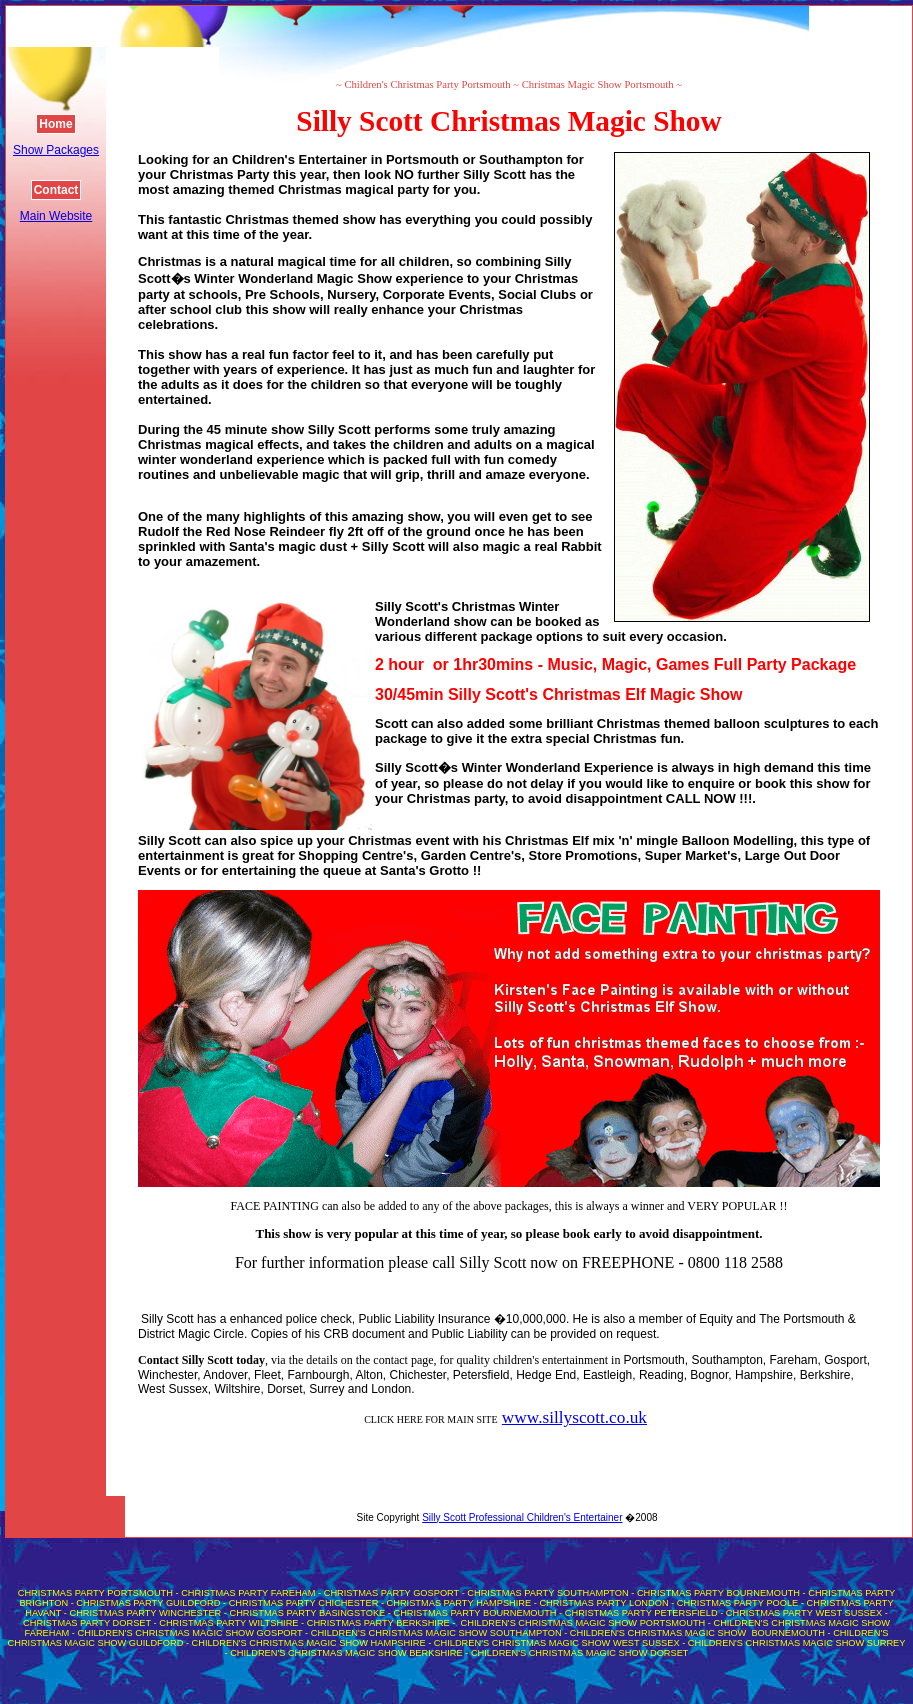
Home (55, 124)
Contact (56, 190)
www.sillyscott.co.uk (574, 1417)
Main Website (56, 216)
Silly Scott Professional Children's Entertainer (522, 1517)
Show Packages (56, 150)
